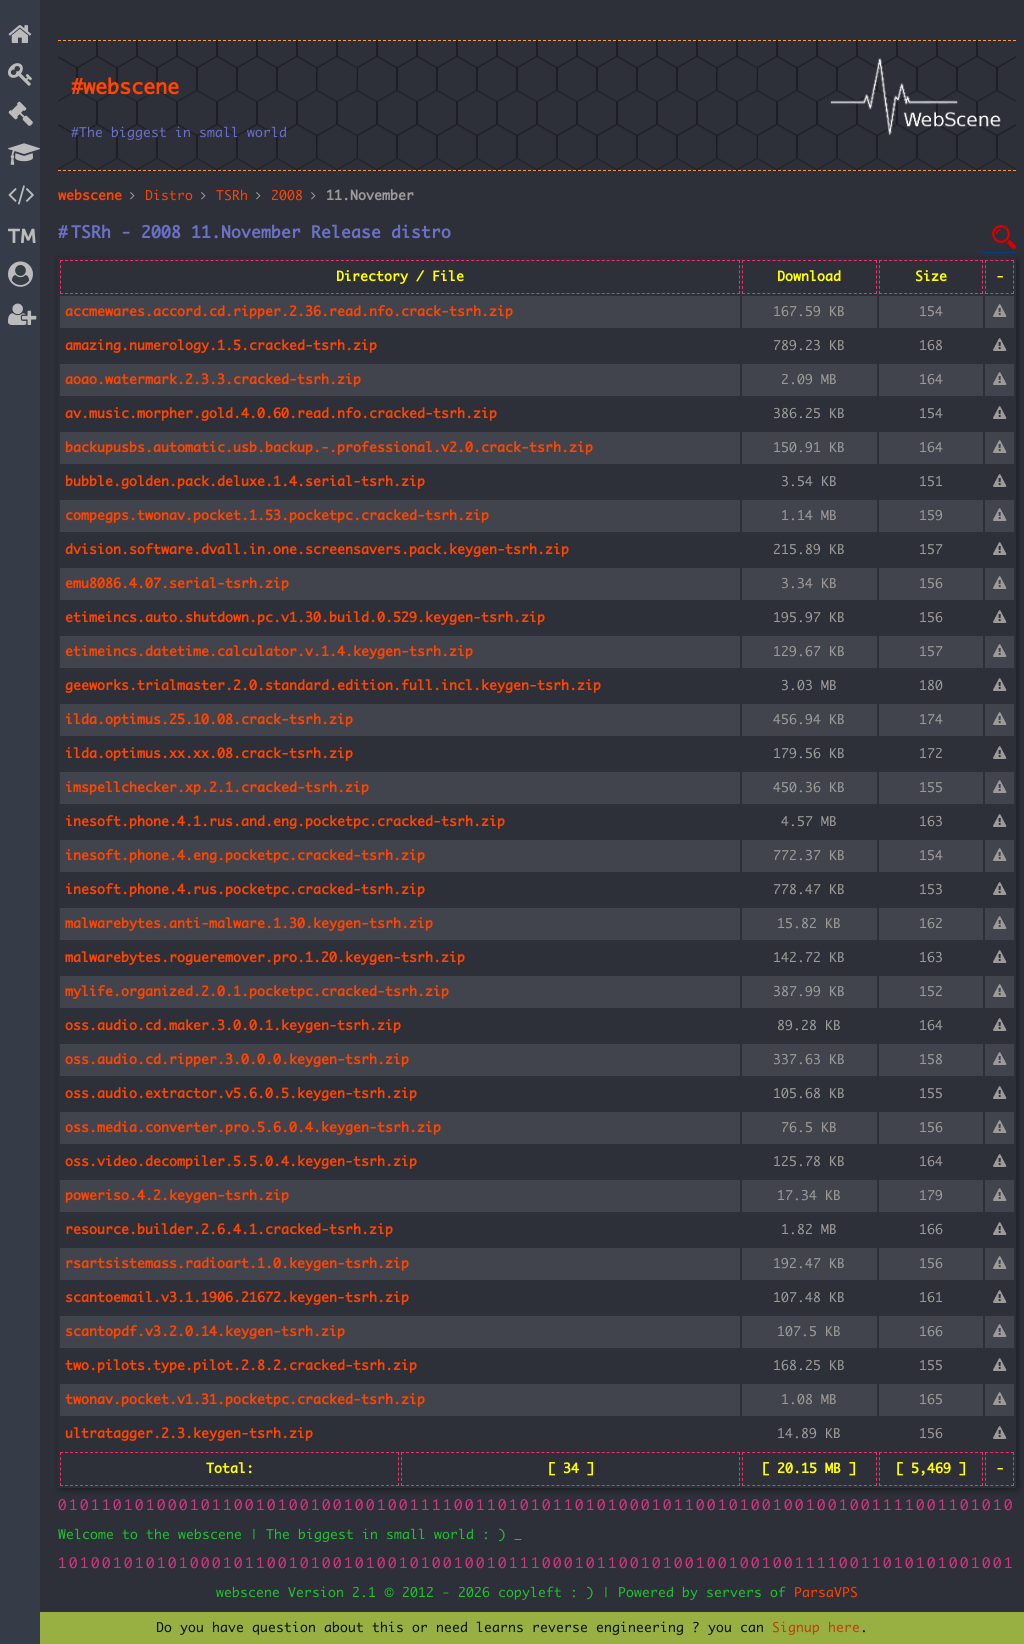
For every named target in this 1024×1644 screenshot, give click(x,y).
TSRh (232, 196)
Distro (169, 196)
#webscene (125, 88)
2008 (287, 196)
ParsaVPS (826, 1593)
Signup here (816, 1628)
